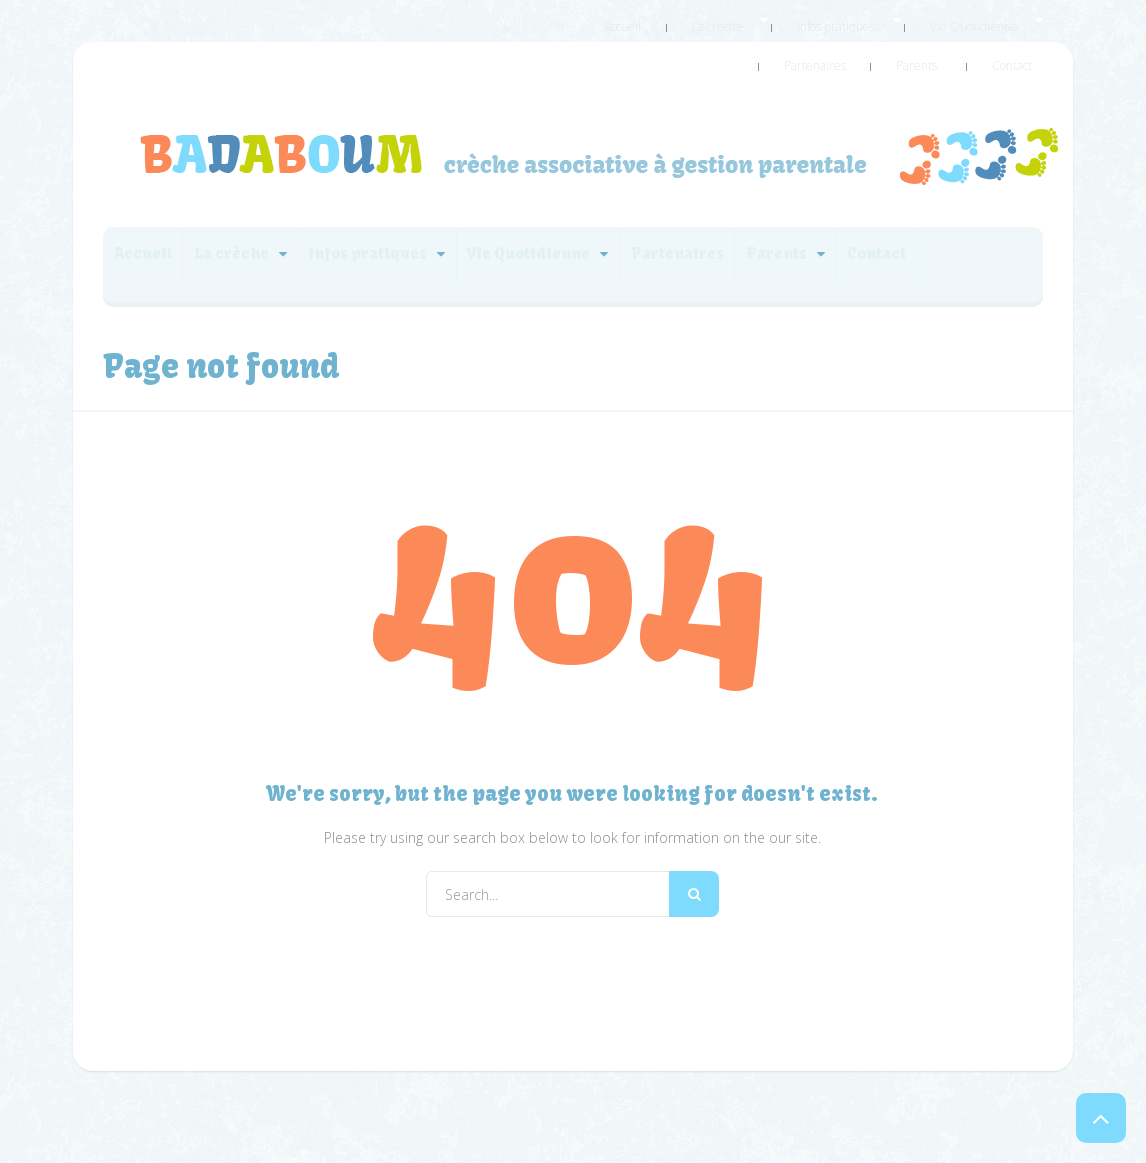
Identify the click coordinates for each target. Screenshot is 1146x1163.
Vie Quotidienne (895, 19)
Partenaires (1002, 19)
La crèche (683, 19)
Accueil (611, 19)
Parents (950, 43)
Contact (1023, 43)
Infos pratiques (780, 19)
